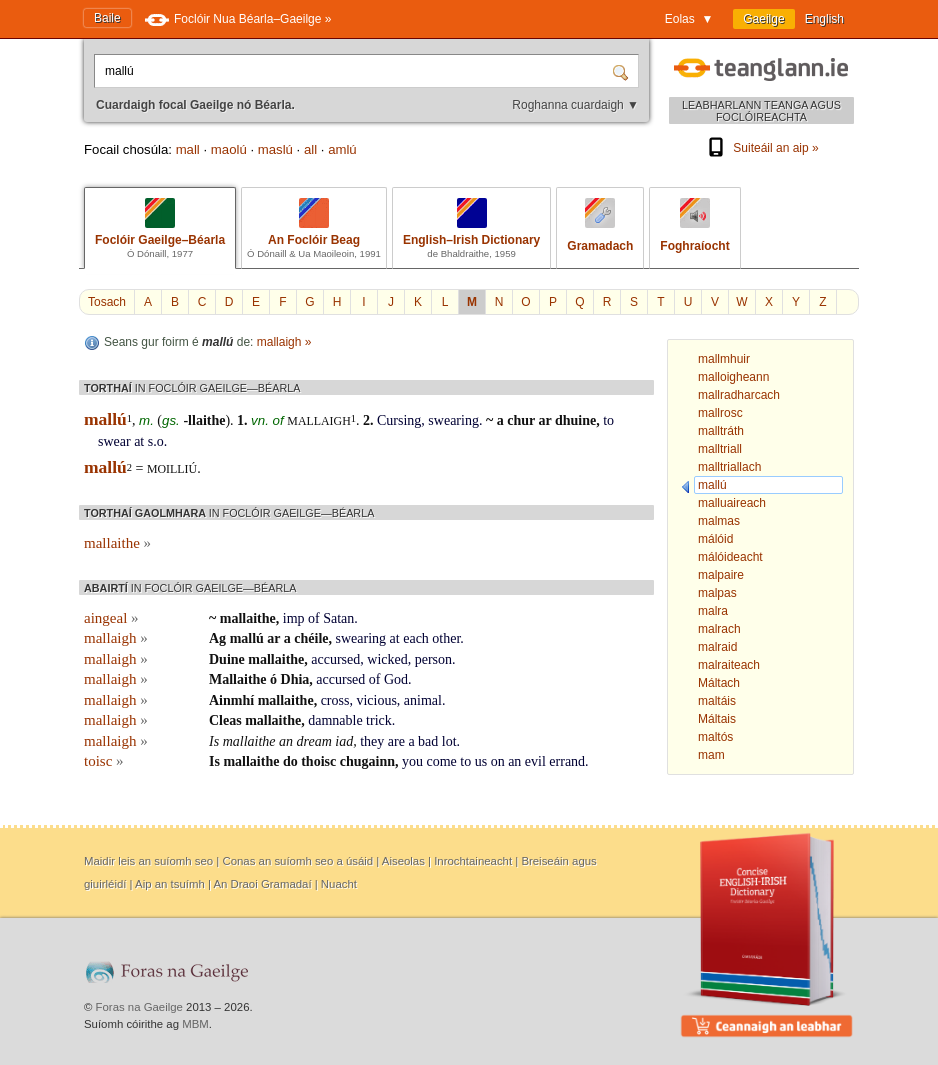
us (481, 761)
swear (114, 441)
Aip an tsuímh (170, 884)
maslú (275, 149)
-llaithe (204, 420)
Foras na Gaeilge (139, 1007)
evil (535, 761)
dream (314, 741)
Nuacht (339, 884)
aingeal (111, 618)
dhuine (575, 420)
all (310, 149)
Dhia (295, 679)
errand (567, 761)
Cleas (225, 720)
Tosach (107, 302)
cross (335, 700)
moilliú (172, 469)
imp (294, 618)
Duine (227, 659)
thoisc (318, 761)
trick (379, 720)
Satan (338, 618)
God (396, 679)
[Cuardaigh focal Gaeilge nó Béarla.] (355, 71)
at (139, 441)
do (290, 761)
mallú (247, 638)
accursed (335, 659)
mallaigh (318, 421)
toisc (104, 761)
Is (214, 741)
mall (188, 149)
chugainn (367, 761)
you (412, 761)
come (441, 761)
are (396, 741)
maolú (229, 149)
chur (521, 420)
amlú (342, 149)
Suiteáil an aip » (761, 148)
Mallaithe (238, 679)
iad (344, 741)
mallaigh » (284, 342)
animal (423, 700)
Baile (107, 18)
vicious (376, 700)
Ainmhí (231, 700)
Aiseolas (403, 861)
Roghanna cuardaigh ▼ (575, 105)
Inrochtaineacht (473, 861)
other (446, 638)
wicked (387, 659)
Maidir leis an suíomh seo (148, 861)
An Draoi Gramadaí (262, 884)
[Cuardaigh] (623, 71)
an (286, 741)
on (498, 761)
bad (428, 741)
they (372, 741)
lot (449, 741)
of (314, 618)
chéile (311, 638)
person (433, 659)
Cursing (399, 420)
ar (544, 420)
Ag (217, 638)
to (608, 420)
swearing (453, 420)
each (416, 638)
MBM (195, 1024)
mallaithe (117, 543)
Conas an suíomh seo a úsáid (297, 861)
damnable (335, 720)
